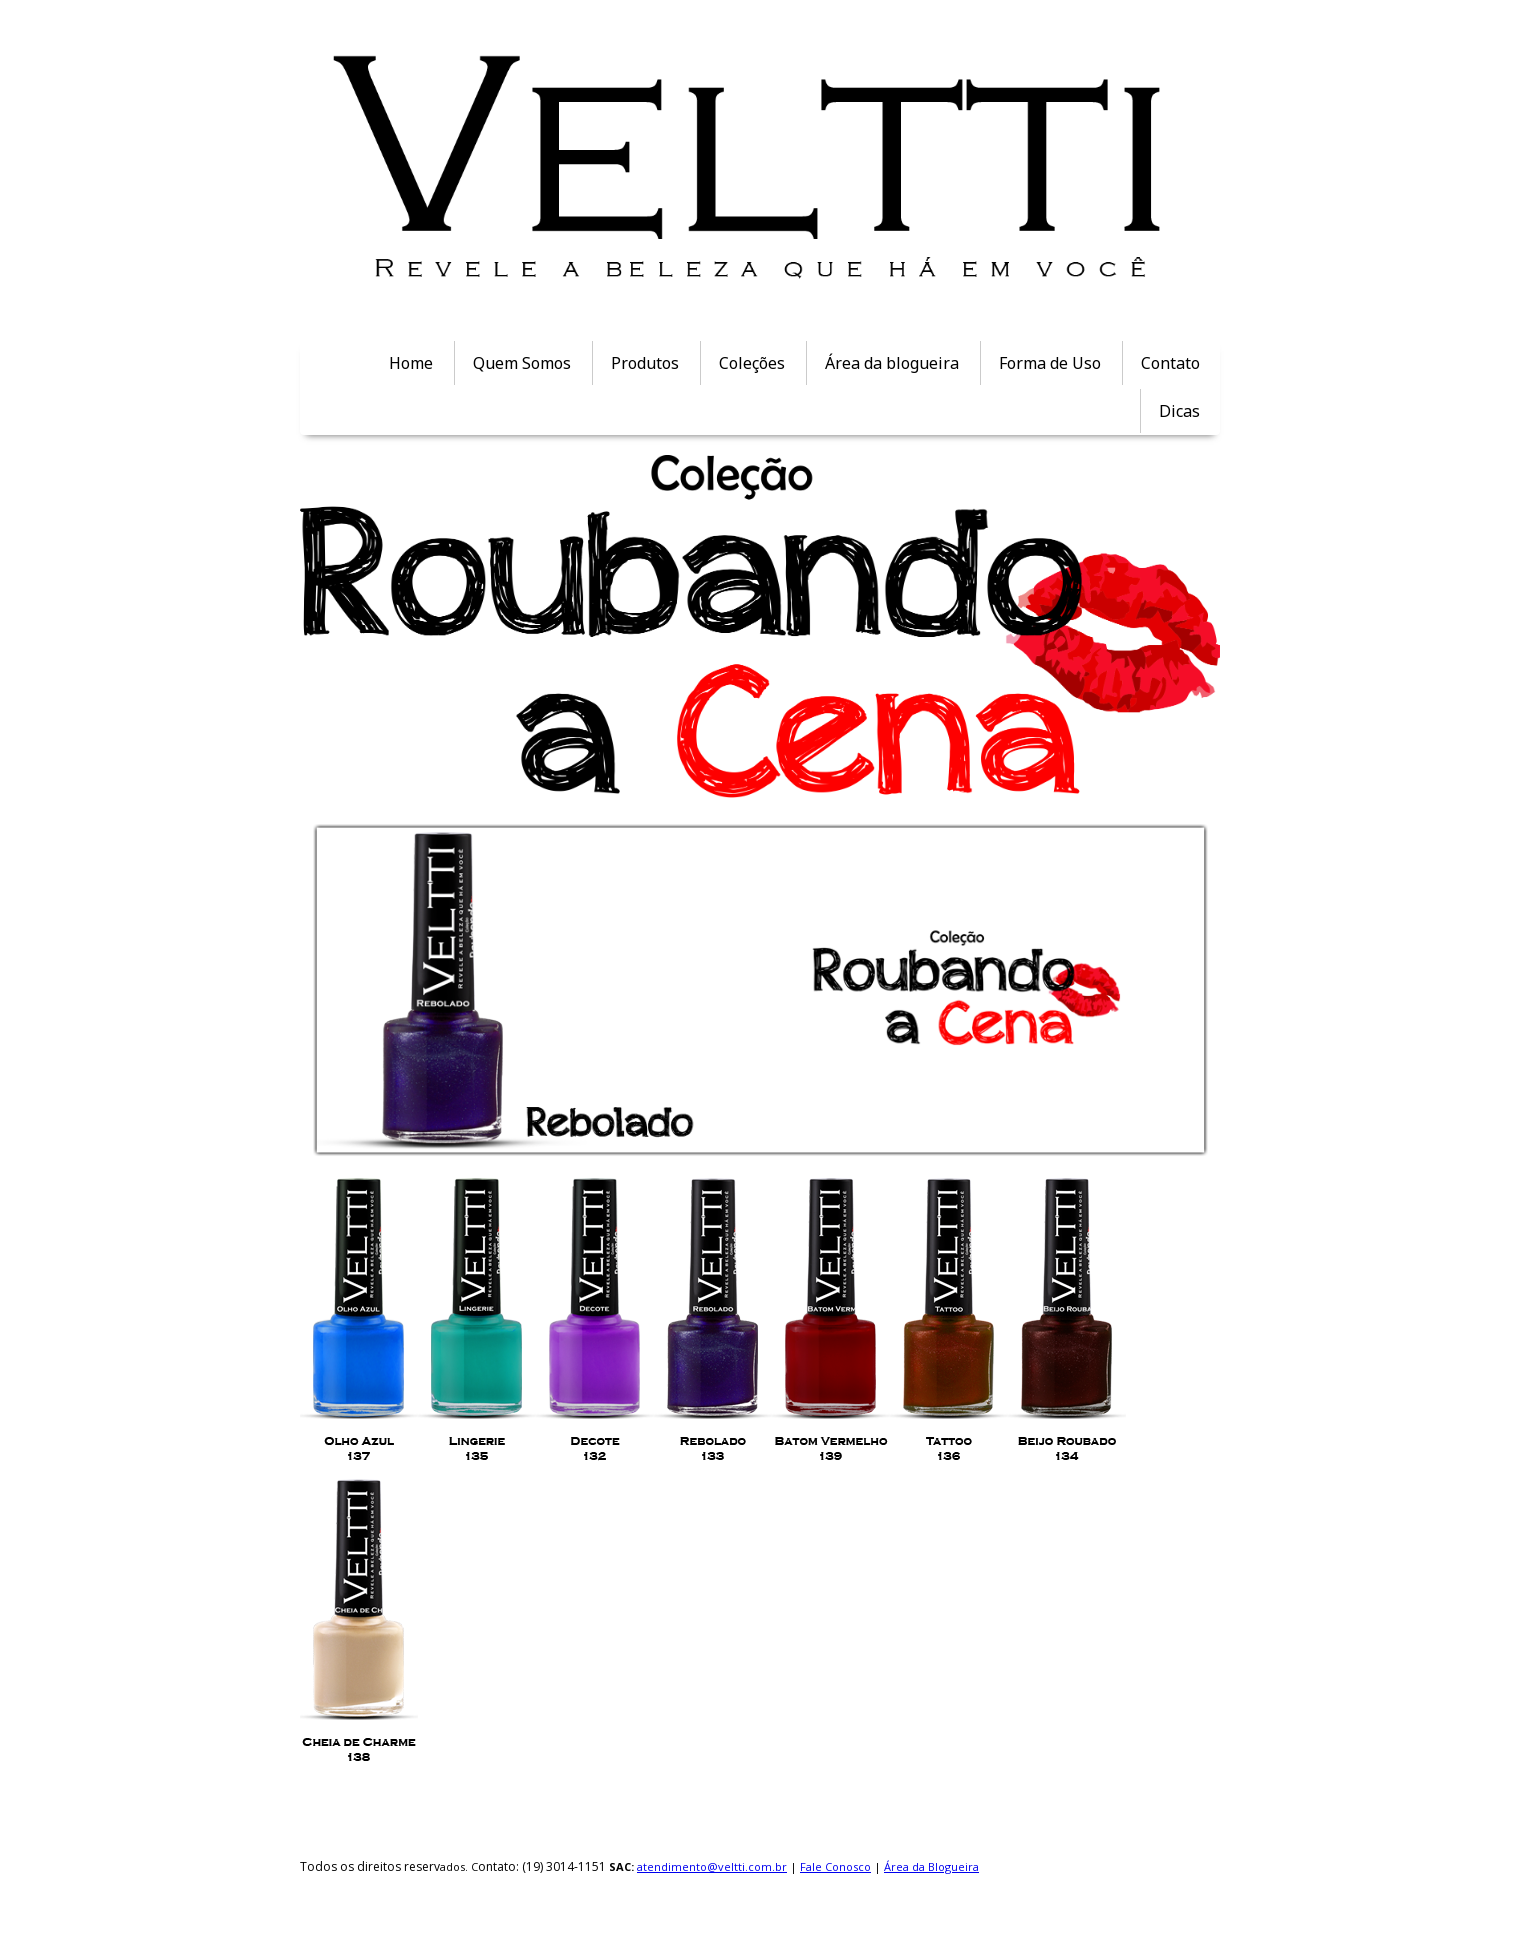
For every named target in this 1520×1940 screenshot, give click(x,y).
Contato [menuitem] (1170, 363)
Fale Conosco (835, 1866)
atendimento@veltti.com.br (712, 1866)
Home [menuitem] (411, 363)
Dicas (1179, 411)
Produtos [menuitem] (645, 363)
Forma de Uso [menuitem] (1050, 363)
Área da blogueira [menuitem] (892, 363)
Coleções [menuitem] (752, 363)
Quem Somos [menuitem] (522, 363)
